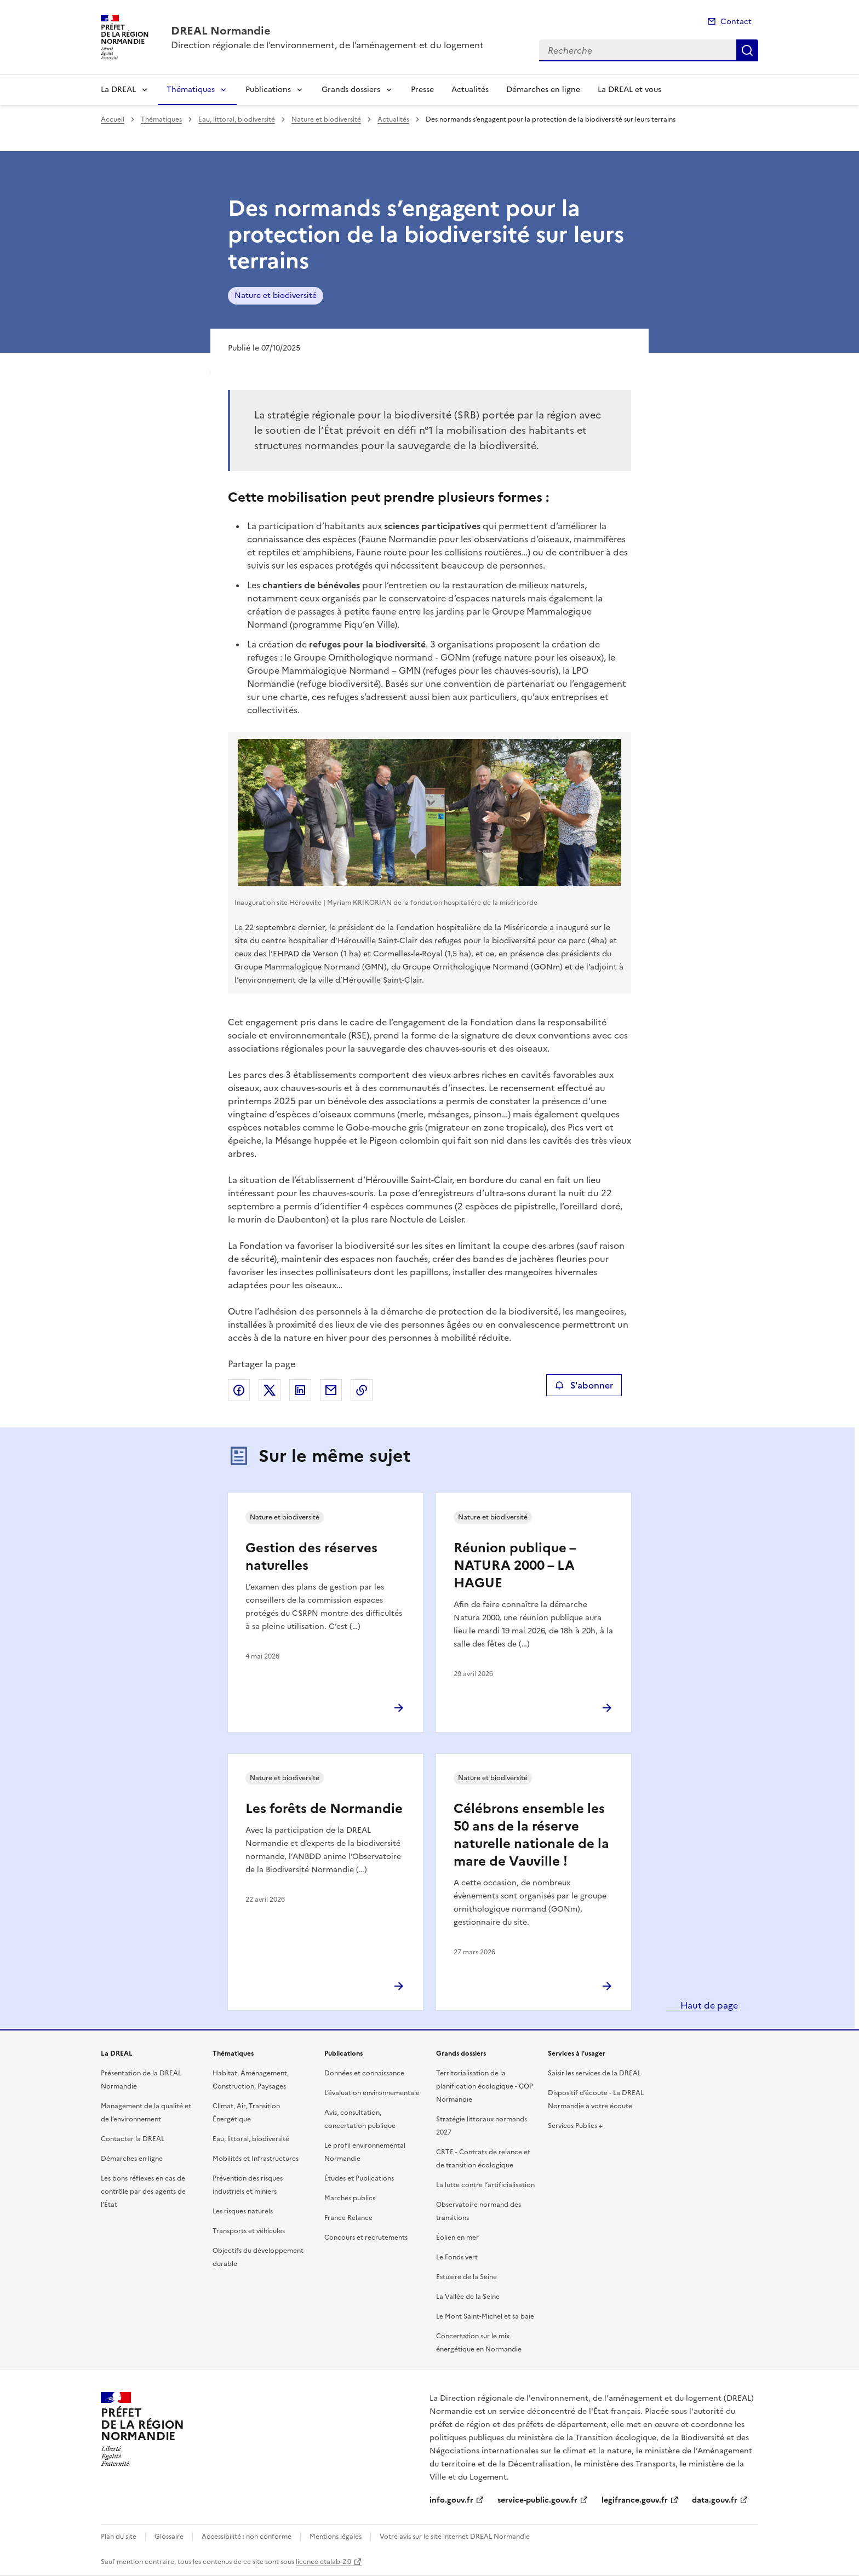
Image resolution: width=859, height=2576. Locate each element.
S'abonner (583, 1385)
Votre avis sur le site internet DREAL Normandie (455, 2536)
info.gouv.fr (451, 2500)
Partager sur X (269, 1390)
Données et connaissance (364, 2073)
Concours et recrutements (366, 2237)
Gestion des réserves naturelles (311, 1556)
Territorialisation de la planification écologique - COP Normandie (484, 2086)
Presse (422, 89)
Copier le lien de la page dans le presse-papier (362, 1390)
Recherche (747, 50)
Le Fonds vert (457, 2257)
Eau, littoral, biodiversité (236, 119)
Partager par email (331, 1390)
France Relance (348, 2218)
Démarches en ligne (543, 89)
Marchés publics (349, 2198)
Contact (736, 21)
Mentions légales (336, 2536)
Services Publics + (575, 2126)
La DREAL (118, 89)
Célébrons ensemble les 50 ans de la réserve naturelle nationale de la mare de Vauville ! (531, 1835)
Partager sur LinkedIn (300, 1390)
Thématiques (191, 89)
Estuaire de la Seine (466, 2277)
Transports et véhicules (249, 2231)
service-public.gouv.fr (537, 2500)
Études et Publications (359, 2178)
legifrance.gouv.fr (635, 2500)
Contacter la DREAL (132, 2139)
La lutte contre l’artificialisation (485, 2185)
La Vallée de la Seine (468, 2297)
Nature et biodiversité (326, 119)
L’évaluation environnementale (372, 2093)
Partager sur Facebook (239, 1390)
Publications (268, 89)
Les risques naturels (243, 2211)
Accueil (112, 119)
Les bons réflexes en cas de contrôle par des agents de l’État (143, 2191)
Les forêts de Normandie (324, 1808)
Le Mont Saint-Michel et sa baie (485, 2316)
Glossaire (169, 2536)
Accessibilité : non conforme (246, 2536)
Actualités (470, 89)
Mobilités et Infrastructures (256, 2159)
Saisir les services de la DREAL (594, 2073)
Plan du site (118, 2536)
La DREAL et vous (629, 89)
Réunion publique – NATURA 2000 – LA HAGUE (515, 1565)
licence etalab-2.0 (323, 2562)
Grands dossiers (351, 89)
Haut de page (708, 2005)
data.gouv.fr (714, 2500)
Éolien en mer (457, 2237)
